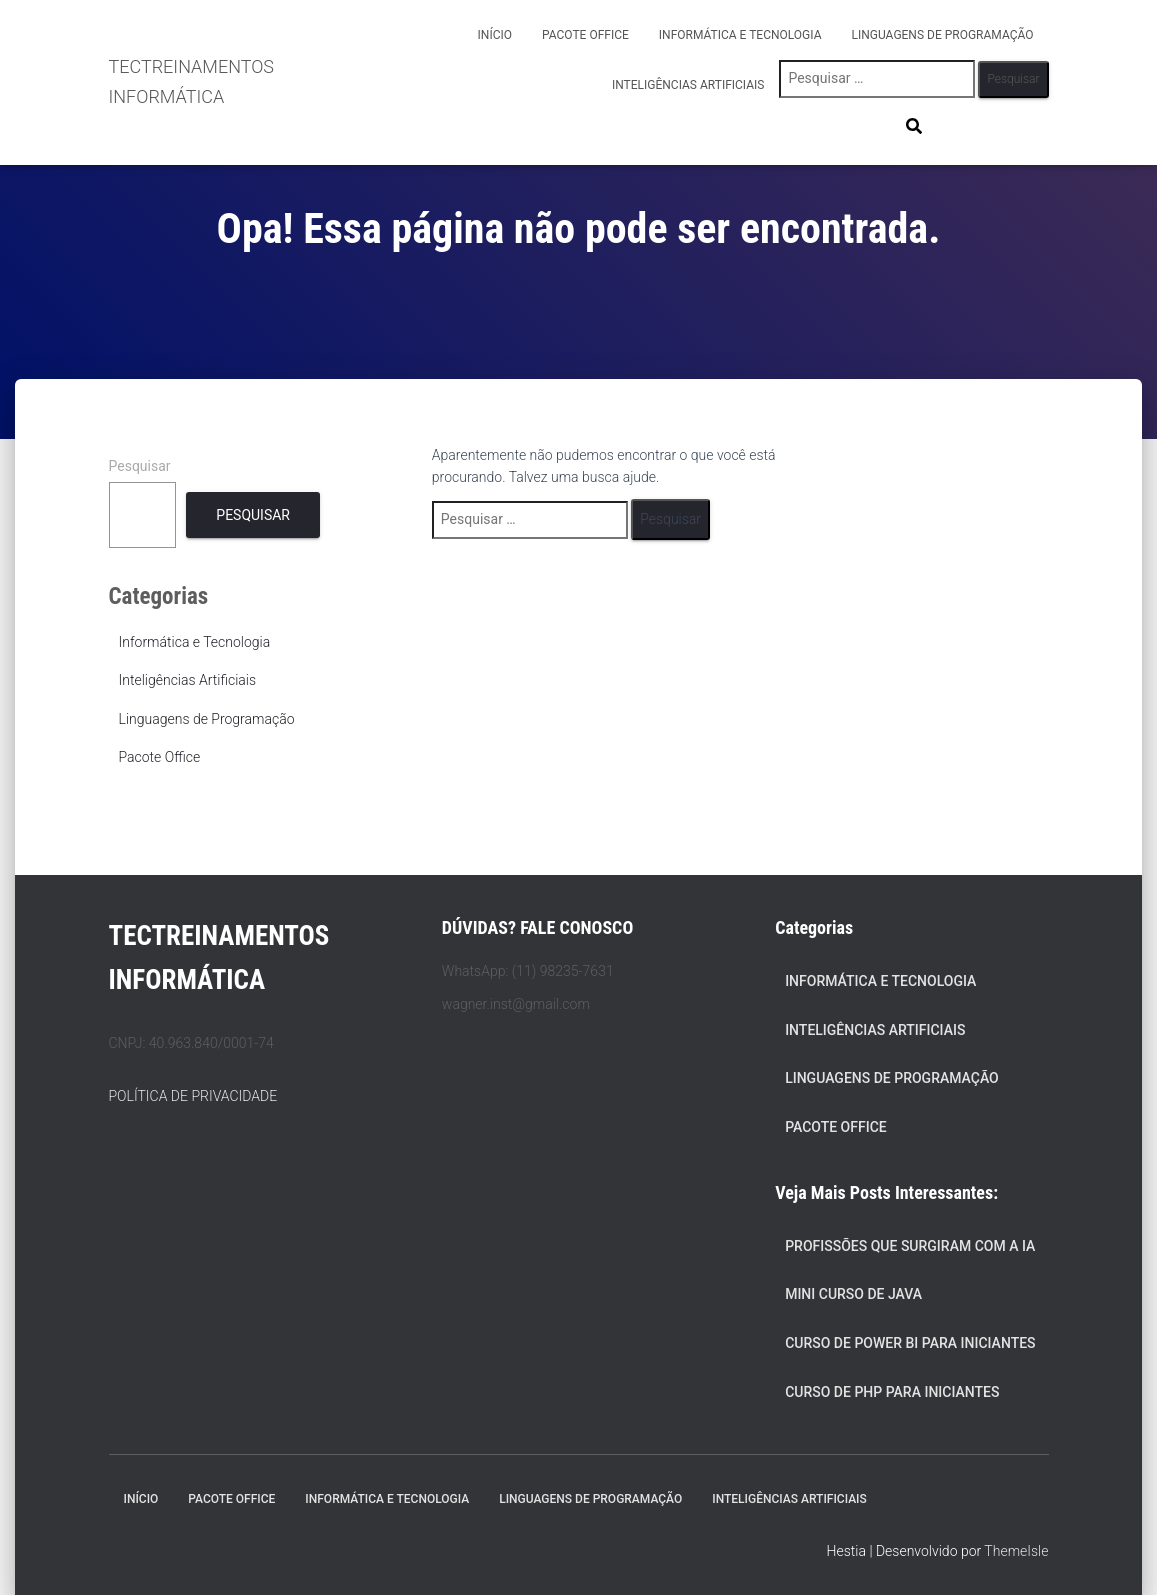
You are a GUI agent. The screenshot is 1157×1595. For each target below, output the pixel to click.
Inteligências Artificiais (688, 85)
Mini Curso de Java (853, 1294)
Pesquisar (140, 466)
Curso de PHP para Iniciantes (892, 1392)
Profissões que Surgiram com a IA (910, 1246)
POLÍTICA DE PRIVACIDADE (193, 1096)
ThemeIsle (1016, 1551)
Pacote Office (585, 35)
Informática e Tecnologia (740, 35)
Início (495, 35)
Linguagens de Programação (943, 35)
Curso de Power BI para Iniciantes (910, 1343)
